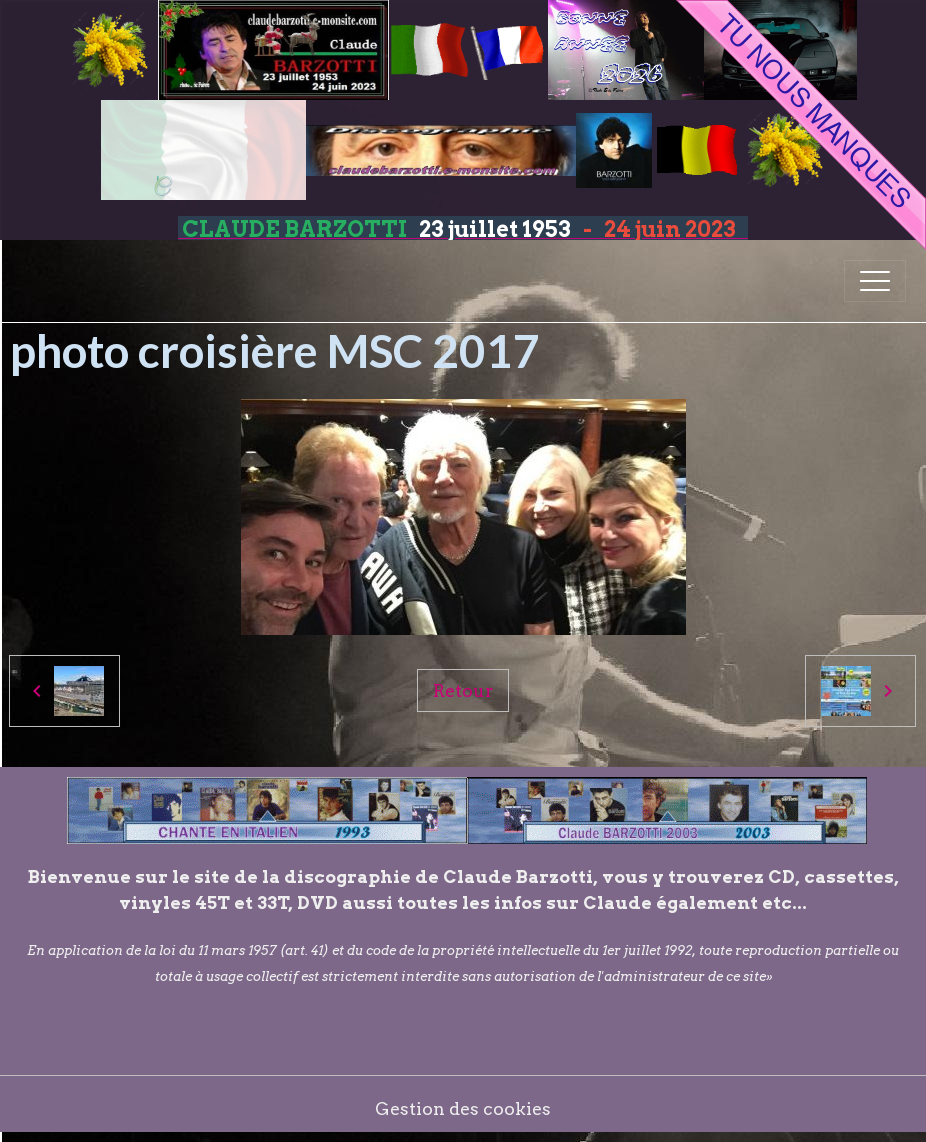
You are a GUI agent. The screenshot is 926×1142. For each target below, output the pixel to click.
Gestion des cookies (463, 1108)
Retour (463, 690)
